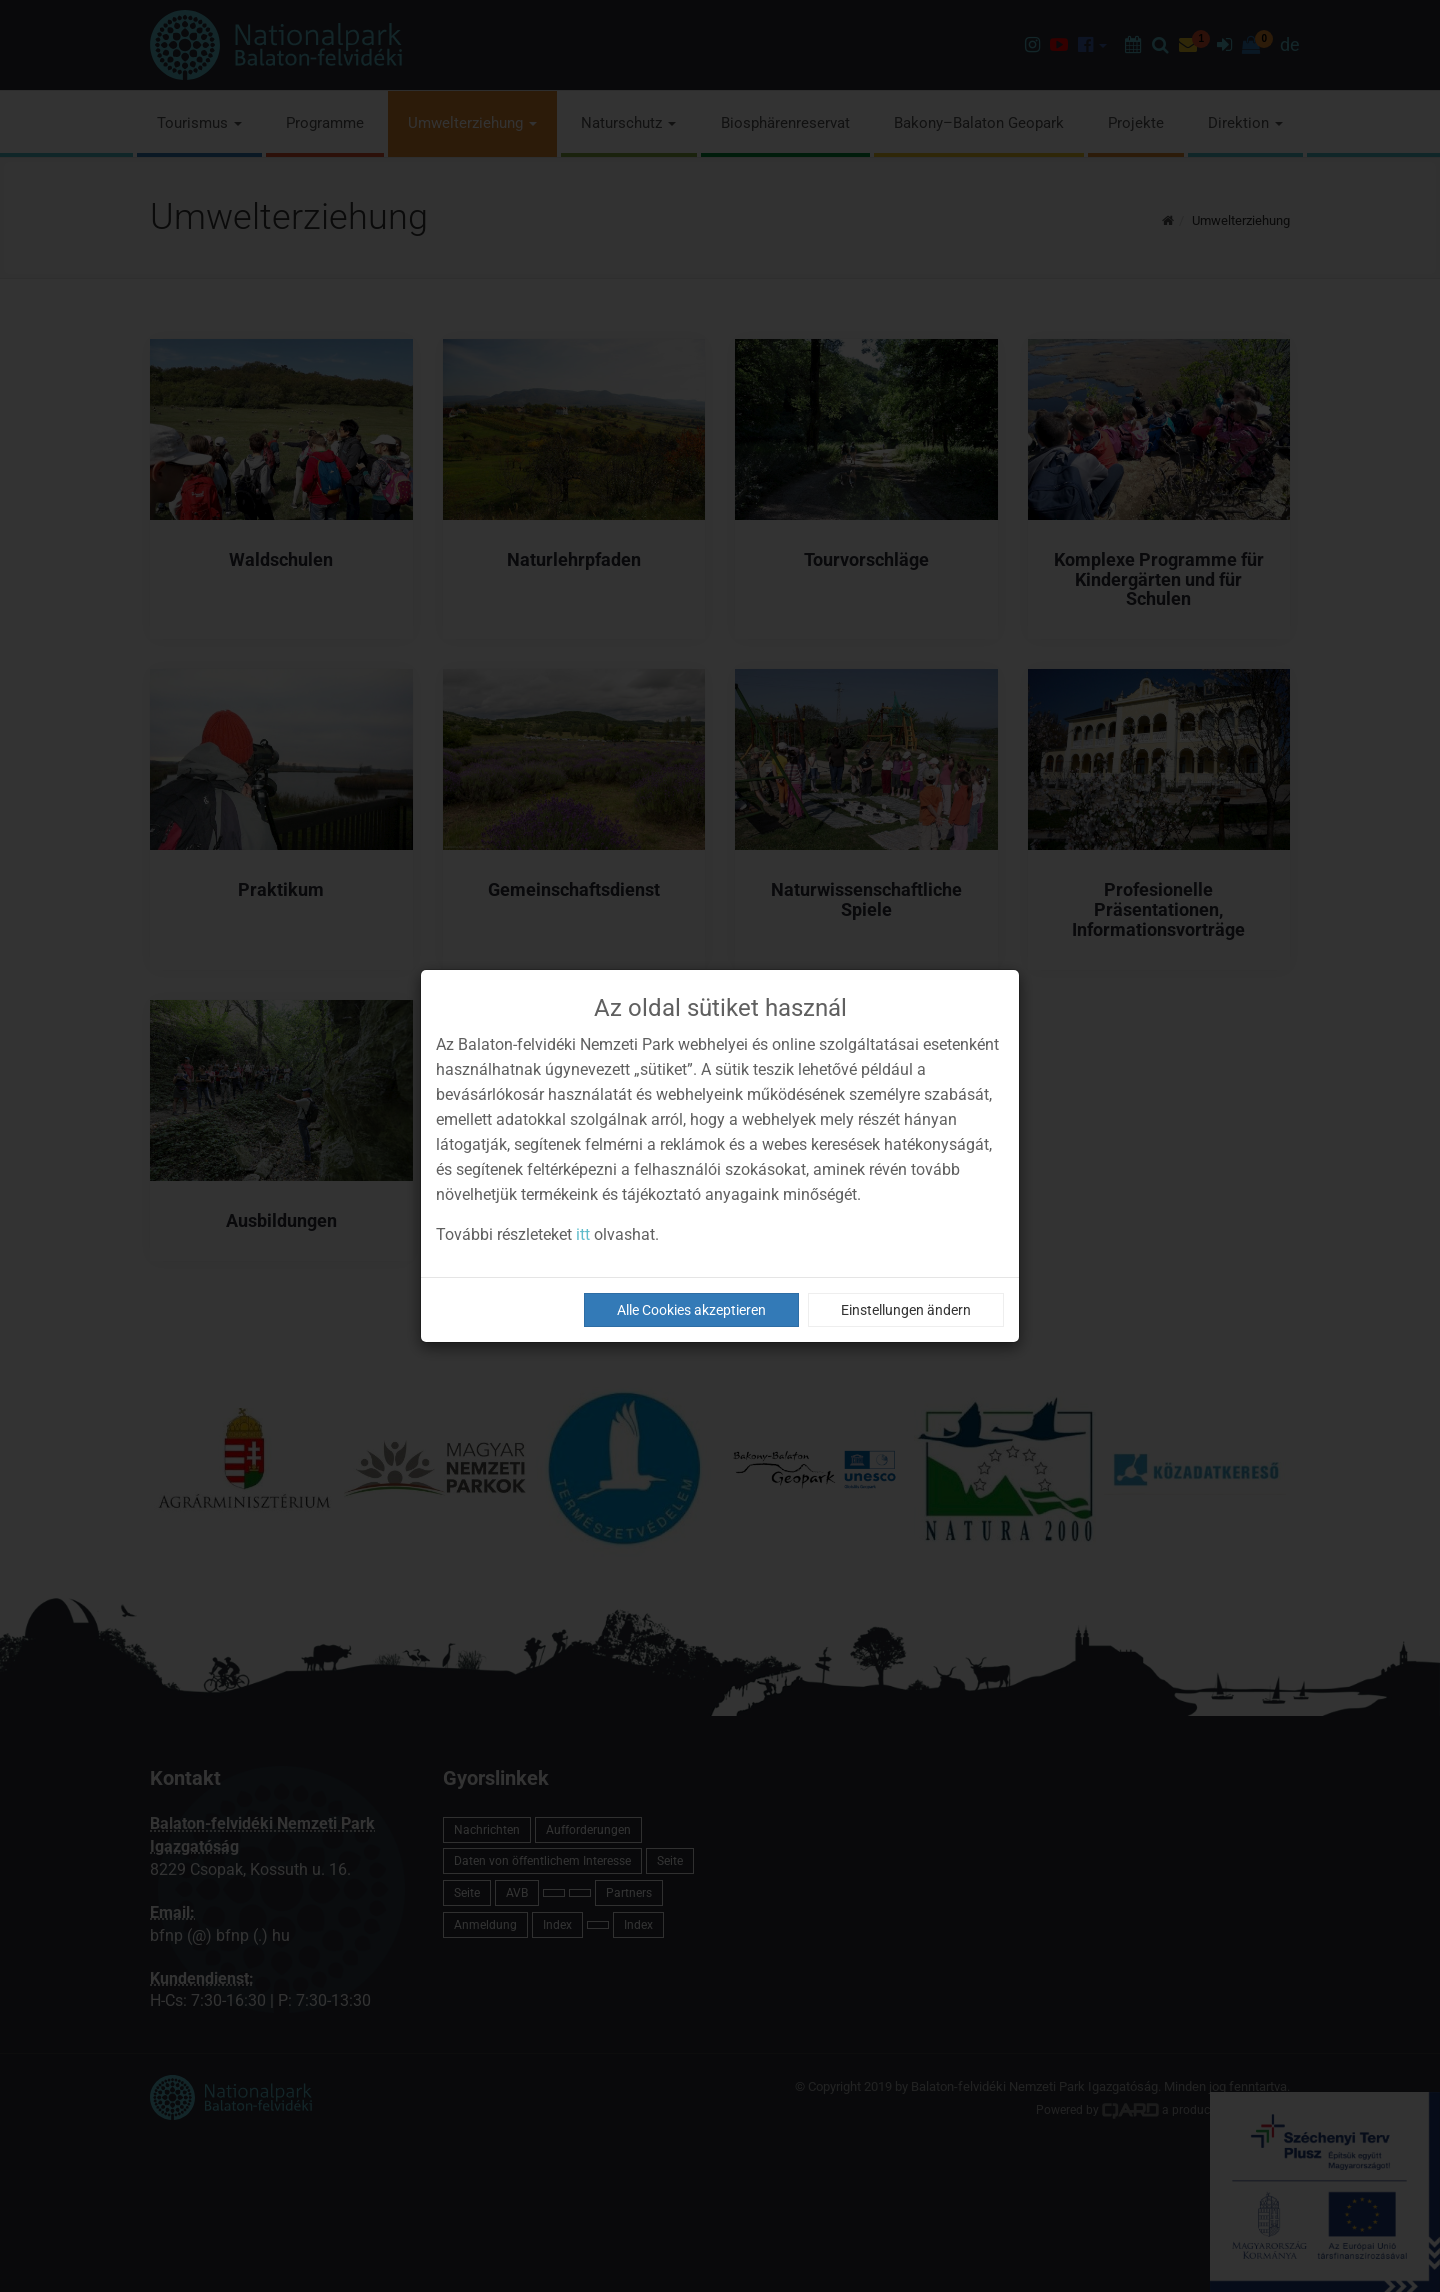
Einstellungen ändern (906, 1310)
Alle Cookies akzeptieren (691, 1310)
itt (583, 1234)
